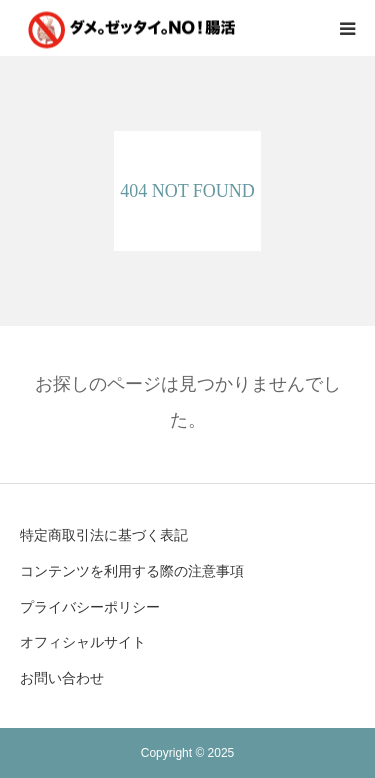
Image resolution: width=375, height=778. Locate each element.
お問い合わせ (62, 678)
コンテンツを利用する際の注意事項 (132, 571)
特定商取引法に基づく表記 (104, 535)
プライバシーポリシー (90, 607)
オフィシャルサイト (83, 642)
